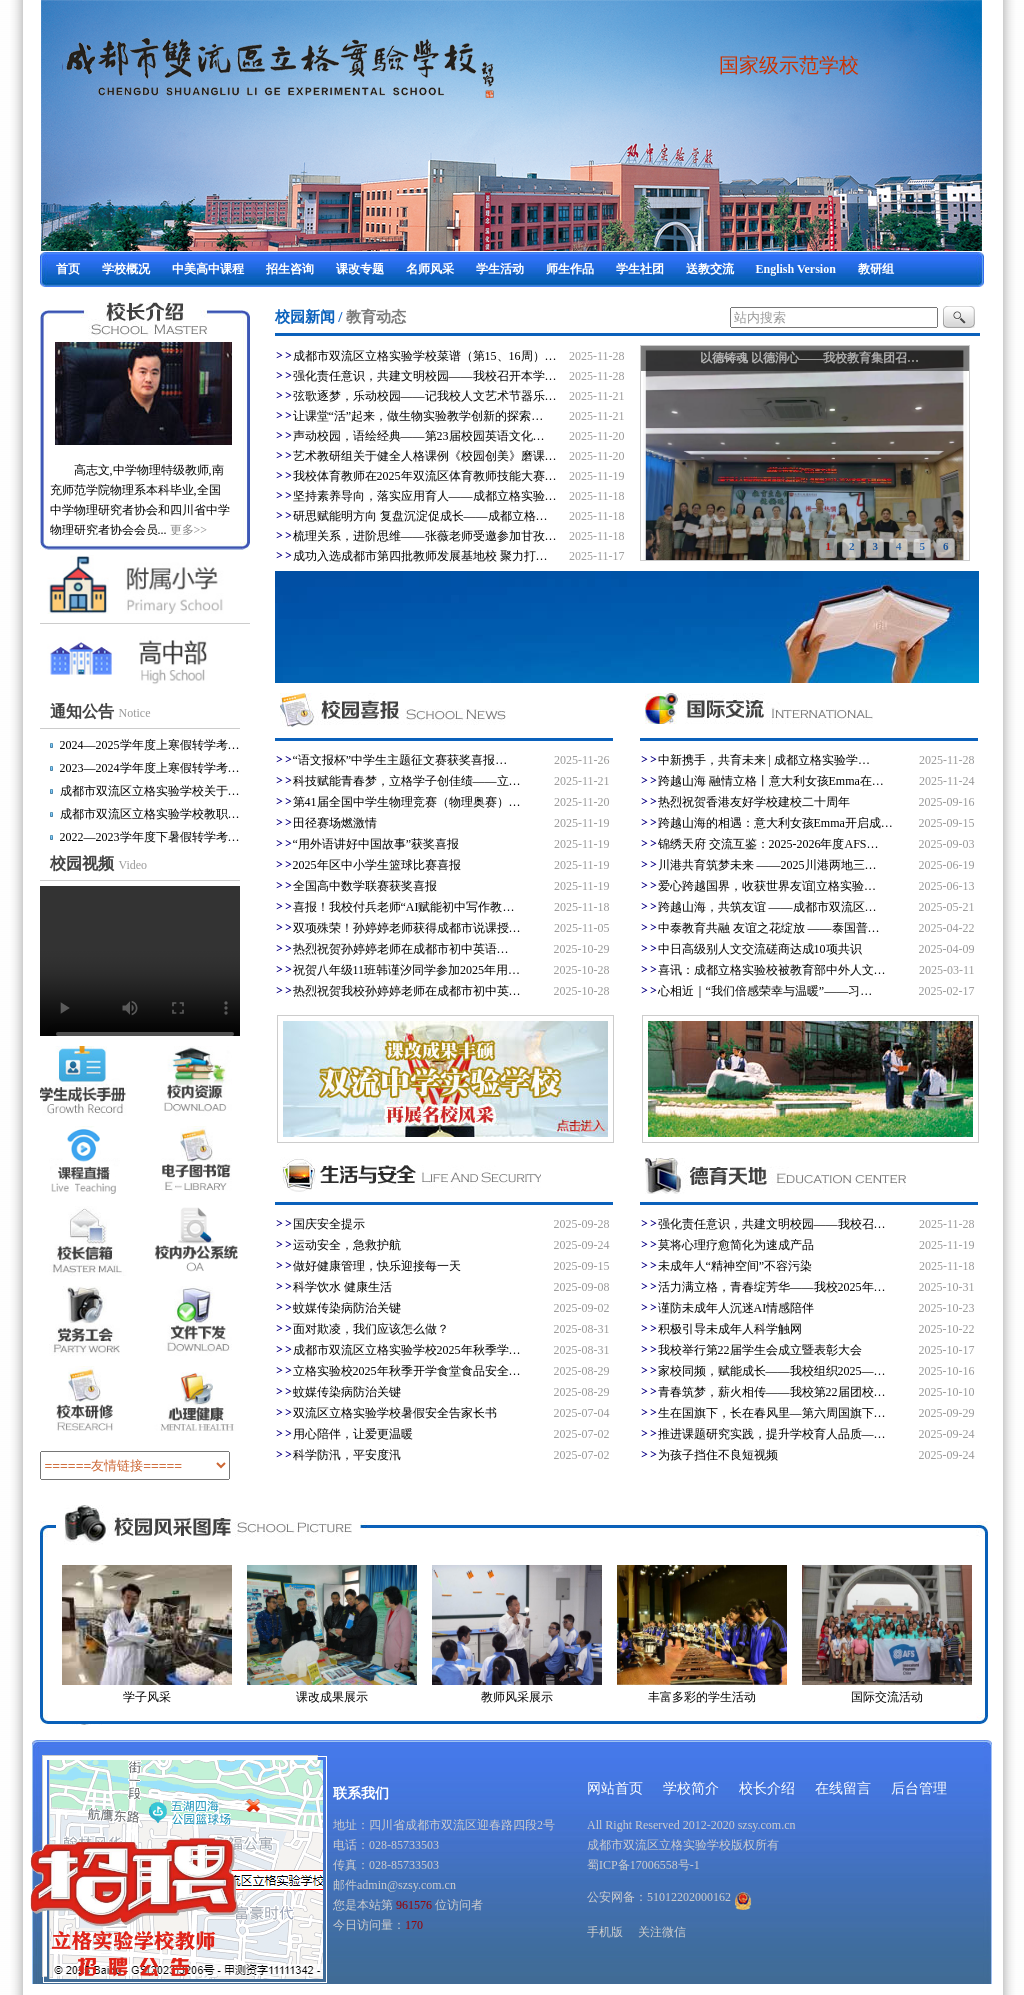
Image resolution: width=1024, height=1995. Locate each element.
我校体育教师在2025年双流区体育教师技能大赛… (425, 476)
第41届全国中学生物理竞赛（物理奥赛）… (407, 802)
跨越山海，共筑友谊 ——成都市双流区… (767, 907)
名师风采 (430, 269)
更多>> (189, 530)
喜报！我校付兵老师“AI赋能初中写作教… (404, 907)
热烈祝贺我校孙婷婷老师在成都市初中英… (407, 991)
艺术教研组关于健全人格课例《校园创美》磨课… (425, 456)
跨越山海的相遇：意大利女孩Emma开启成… (775, 823)
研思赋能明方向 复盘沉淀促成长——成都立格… (420, 516)
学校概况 (126, 269)
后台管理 (919, 1788)
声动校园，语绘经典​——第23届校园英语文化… (419, 436)
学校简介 (691, 1788)
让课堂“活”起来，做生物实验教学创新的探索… (418, 416)
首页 (68, 269)
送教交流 (710, 269)
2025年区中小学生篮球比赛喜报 (377, 865)
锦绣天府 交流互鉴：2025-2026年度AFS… (768, 844)
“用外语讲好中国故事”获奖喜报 (376, 844)
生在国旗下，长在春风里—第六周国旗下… (772, 1413)
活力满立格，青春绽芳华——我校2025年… (772, 1287)
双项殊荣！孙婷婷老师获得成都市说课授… (407, 928)
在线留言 (843, 1788)
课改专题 (360, 269)
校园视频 (99, 863)
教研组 (876, 269)
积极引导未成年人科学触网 (730, 1329)
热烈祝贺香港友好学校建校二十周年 (754, 802)
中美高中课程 (208, 269)
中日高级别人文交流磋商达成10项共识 (760, 949)
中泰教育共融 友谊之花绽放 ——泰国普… (769, 928)
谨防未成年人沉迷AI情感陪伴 (736, 1308)
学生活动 (500, 269)
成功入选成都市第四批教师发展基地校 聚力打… (420, 556)
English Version (796, 269)
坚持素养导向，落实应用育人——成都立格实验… (425, 496)
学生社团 (640, 269)
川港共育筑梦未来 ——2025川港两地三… (767, 865)
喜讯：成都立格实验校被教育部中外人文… (772, 970)
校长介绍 (767, 1788)
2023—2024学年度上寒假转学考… (150, 768)
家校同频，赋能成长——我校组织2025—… (772, 1371)
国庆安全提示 (329, 1224)
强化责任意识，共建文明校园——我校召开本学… (425, 376)
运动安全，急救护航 (347, 1245)
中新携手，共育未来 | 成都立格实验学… (764, 760)
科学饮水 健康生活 (342, 1287)
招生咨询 (290, 269)
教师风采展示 (517, 1697)
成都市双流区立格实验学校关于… (150, 791)
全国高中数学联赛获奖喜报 (365, 886)
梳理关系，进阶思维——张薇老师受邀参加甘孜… (425, 536)
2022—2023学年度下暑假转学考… (150, 837)
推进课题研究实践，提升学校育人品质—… (772, 1434)
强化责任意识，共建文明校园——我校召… (772, 1224)
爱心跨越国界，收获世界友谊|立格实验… (767, 886)
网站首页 (615, 1788)
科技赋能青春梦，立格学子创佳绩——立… (407, 781)
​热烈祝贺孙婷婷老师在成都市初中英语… (401, 949)
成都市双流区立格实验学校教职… (150, 814)
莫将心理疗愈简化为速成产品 (736, 1245)
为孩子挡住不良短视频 (718, 1455)
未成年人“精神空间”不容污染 (735, 1266)
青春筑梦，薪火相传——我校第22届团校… (772, 1392)
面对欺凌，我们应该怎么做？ (371, 1329)
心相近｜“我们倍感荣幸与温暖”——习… (765, 991)
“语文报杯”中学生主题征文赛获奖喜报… (400, 760)
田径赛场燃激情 (335, 823)
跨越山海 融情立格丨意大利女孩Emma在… (771, 781)
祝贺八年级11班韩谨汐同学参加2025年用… (407, 970)
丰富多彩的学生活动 (702, 1697)
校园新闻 (305, 317)
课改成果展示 (332, 1697)
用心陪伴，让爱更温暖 (353, 1434)
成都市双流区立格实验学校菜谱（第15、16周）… (425, 356)
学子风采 (147, 1697)
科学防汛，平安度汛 (347, 1455)
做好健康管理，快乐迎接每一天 (377, 1266)
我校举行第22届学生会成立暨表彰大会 (760, 1350)
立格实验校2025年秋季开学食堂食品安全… (407, 1371)
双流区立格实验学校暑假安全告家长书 (395, 1413)
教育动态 (376, 317)
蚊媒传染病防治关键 (347, 1308)
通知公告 (100, 711)
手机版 (605, 1932)
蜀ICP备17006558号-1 (643, 1865)
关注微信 (662, 1932)
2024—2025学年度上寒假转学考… (150, 745)
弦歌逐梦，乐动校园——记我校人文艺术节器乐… (425, 396)
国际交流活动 (887, 1697)
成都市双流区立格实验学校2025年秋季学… (407, 1350)
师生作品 (570, 269)
